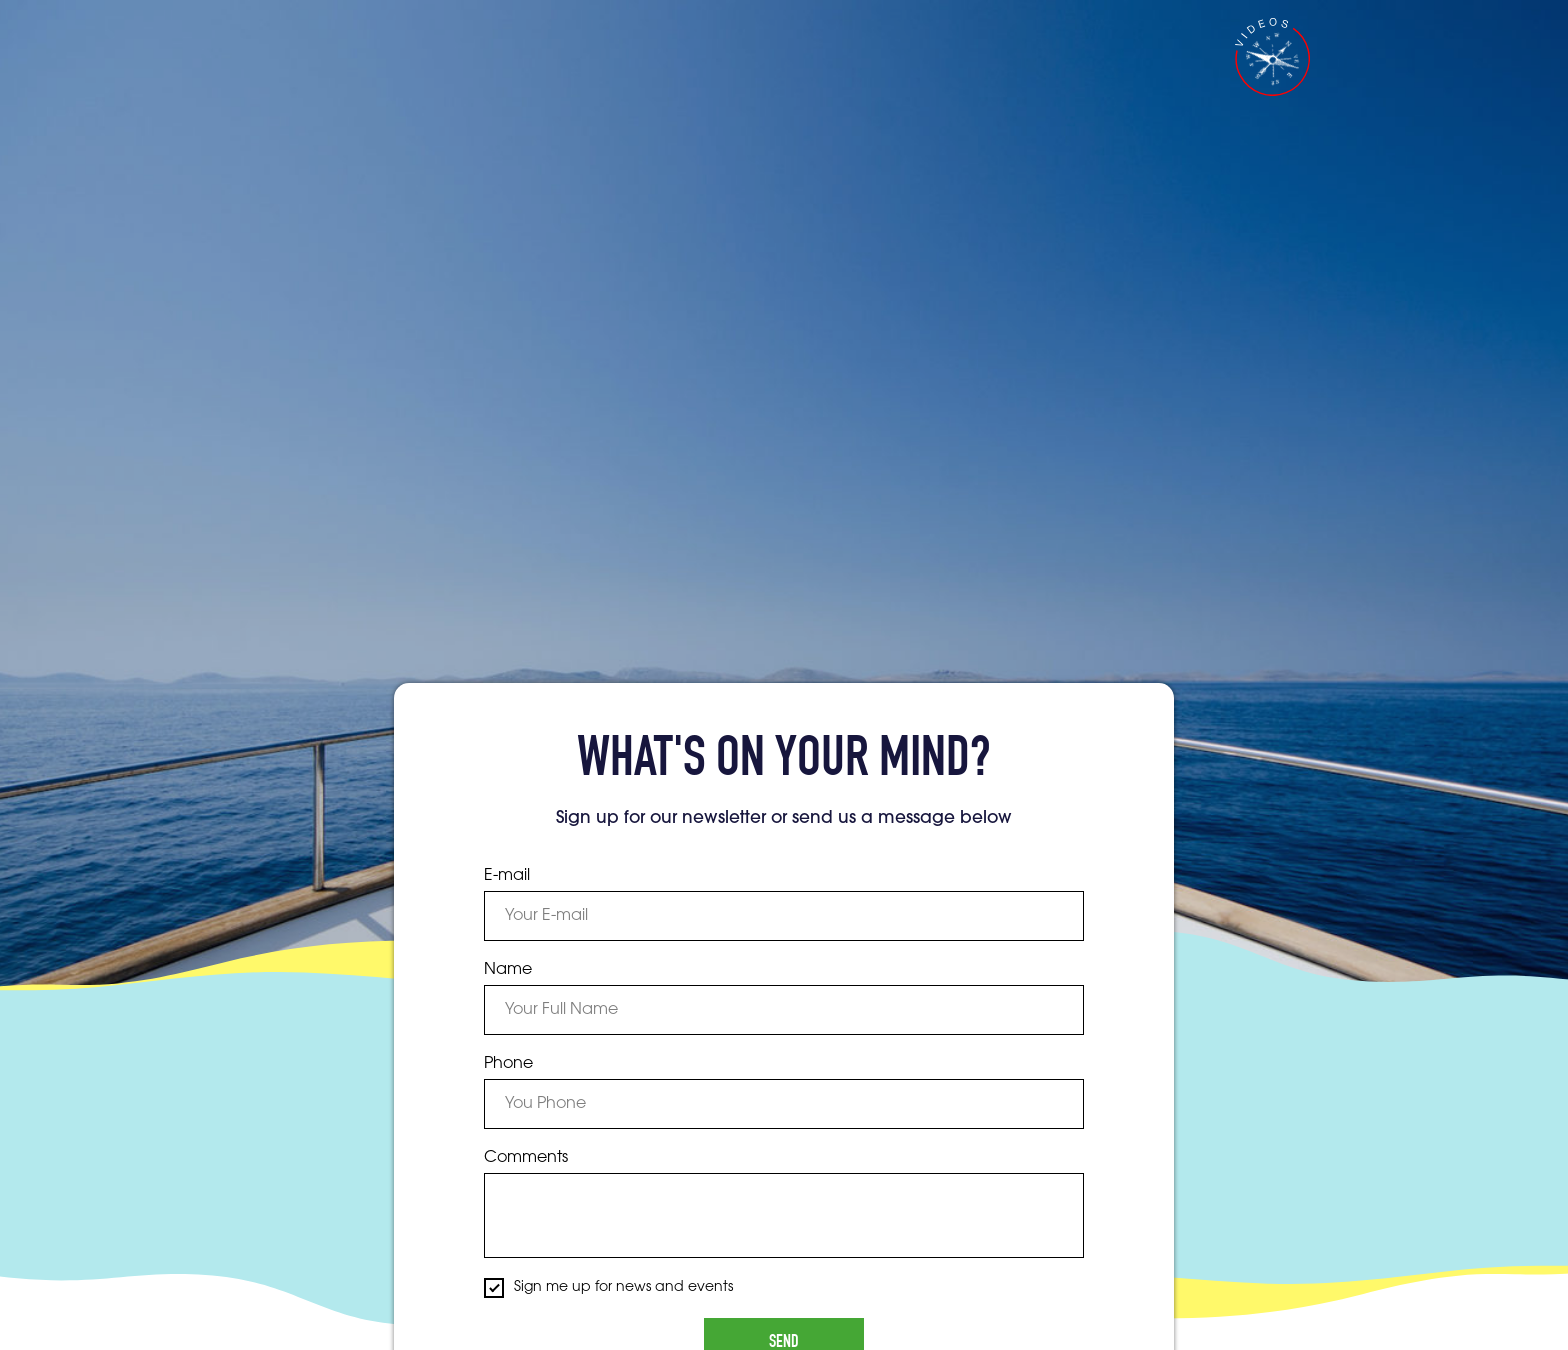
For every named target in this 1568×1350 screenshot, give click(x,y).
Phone (508, 1064)
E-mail (507, 876)
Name (508, 970)
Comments (526, 1158)
